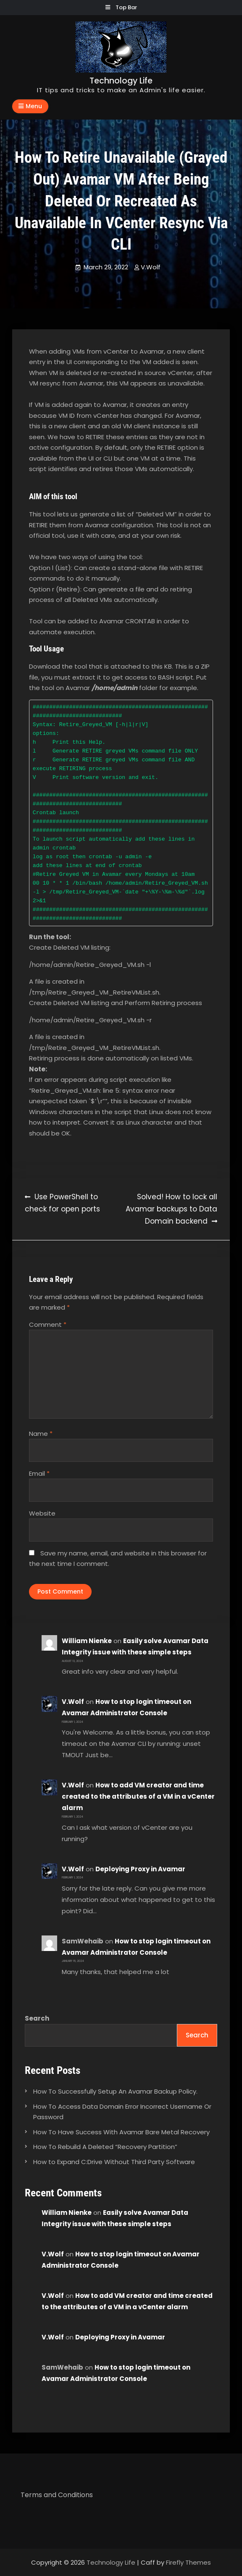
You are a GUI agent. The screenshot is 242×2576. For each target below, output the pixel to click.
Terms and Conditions (57, 2495)
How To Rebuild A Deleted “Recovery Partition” (105, 2146)
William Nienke (87, 1640)
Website (42, 1513)
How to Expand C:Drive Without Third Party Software (114, 2161)
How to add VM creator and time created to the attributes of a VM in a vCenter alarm (138, 1796)
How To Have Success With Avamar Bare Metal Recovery (121, 2132)
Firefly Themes (188, 2562)
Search (37, 2018)
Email (39, 1473)
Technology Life (121, 80)
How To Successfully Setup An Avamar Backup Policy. (115, 2091)
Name (41, 1433)
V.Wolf (150, 267)
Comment (47, 1324)
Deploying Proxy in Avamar (140, 1869)
